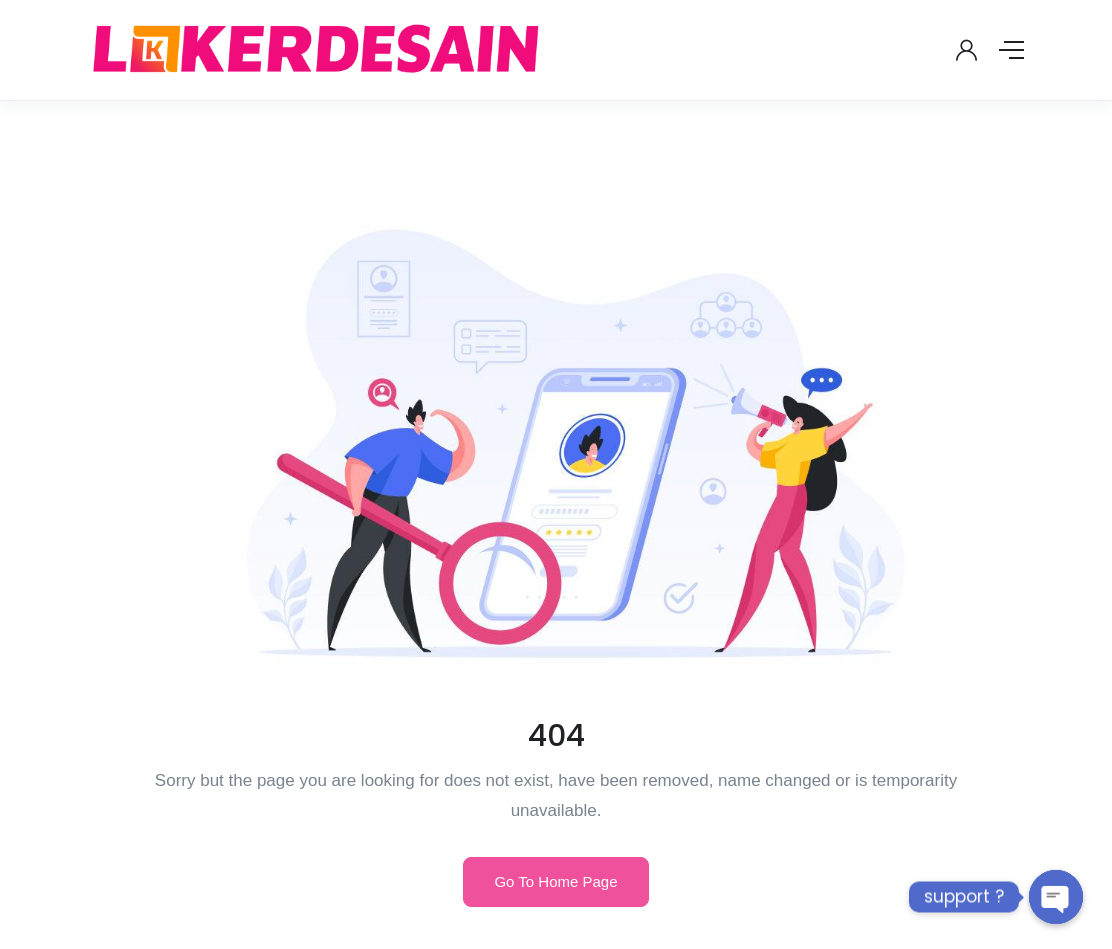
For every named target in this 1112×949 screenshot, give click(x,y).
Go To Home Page (555, 881)
